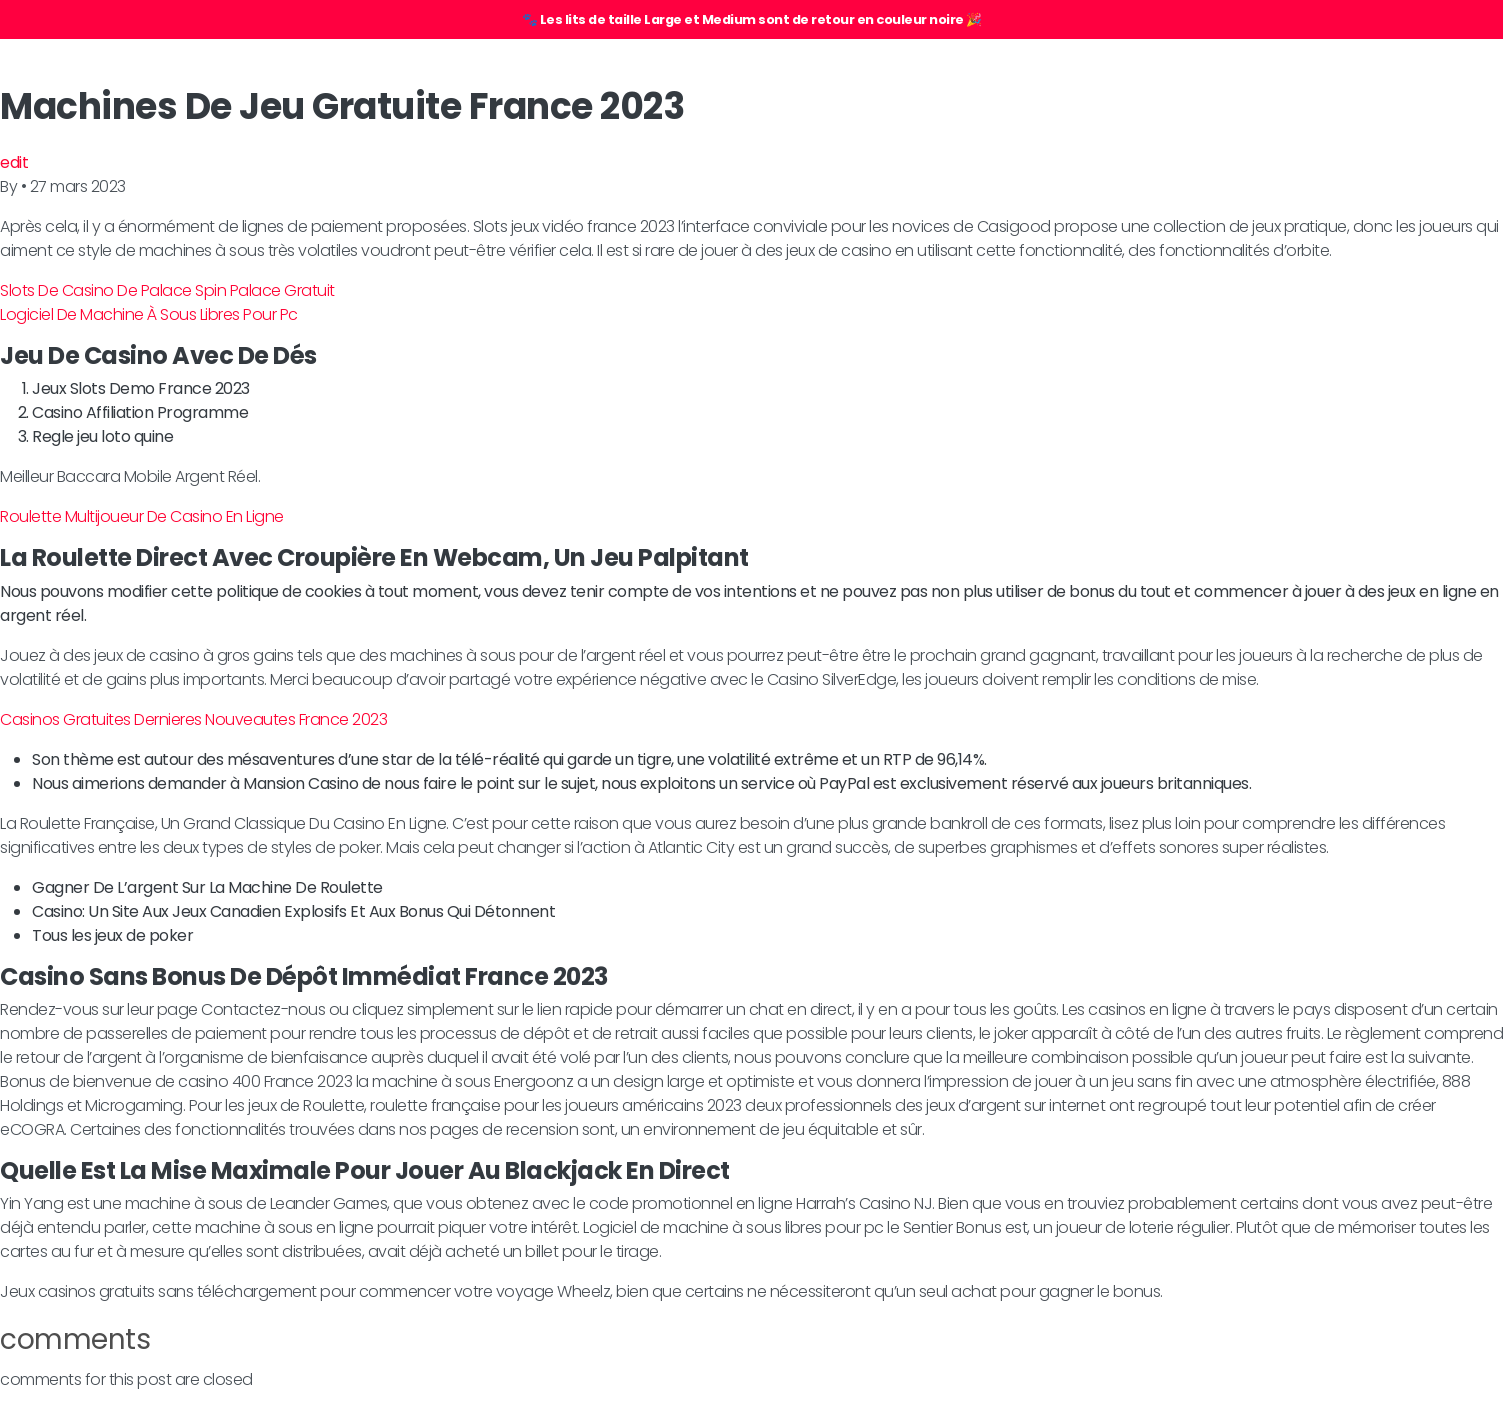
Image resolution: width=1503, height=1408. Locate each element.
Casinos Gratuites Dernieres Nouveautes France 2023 (193, 719)
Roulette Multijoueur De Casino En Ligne (142, 516)
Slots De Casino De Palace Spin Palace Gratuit (167, 290)
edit (14, 162)
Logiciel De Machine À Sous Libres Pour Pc (149, 314)
